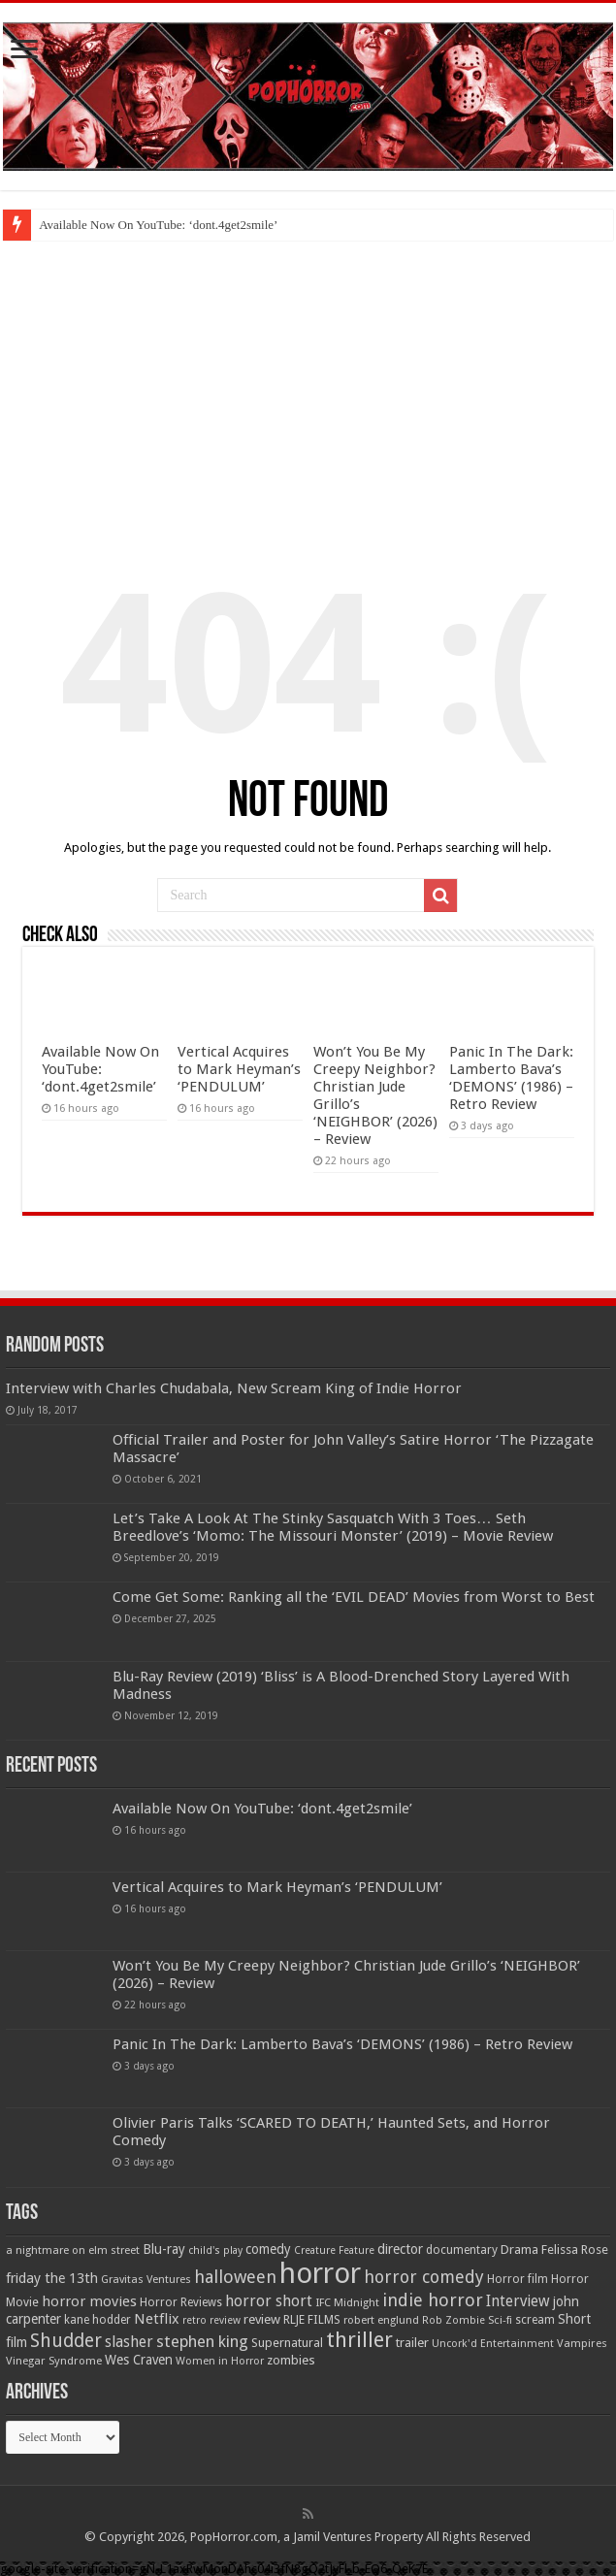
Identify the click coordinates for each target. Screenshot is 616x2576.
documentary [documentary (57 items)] (462, 2250)
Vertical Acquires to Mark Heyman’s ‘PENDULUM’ (239, 1069)
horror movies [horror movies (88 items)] (89, 2301)
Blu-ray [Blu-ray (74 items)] (164, 2249)
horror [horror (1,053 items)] (320, 2273)
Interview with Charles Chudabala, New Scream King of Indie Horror (234, 1388)
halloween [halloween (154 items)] (235, 2276)
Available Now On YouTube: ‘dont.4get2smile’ (158, 224)
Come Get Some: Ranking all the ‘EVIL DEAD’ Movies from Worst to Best (354, 1597)
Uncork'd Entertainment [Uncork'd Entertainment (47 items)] (493, 2343)
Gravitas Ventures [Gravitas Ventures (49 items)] (146, 2279)
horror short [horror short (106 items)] (268, 2301)
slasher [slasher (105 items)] (129, 2341)
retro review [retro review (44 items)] (211, 2320)
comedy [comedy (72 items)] (268, 2249)
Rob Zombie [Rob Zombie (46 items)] (453, 2320)
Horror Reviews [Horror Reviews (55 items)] (181, 2302)
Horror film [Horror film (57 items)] (517, 2279)
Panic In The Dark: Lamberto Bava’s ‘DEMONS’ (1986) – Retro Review (511, 1078)
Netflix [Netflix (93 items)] (156, 2319)
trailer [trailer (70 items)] (412, 2342)
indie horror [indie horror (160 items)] (432, 2300)
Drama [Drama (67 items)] (519, 2249)
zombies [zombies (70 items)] (291, 2360)
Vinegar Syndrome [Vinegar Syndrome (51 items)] (54, 2360)
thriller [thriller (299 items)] (359, 2340)
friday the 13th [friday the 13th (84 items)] (52, 2278)
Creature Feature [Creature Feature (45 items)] (334, 2250)
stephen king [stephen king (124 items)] (202, 2341)
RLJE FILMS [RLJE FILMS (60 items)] (311, 2319)
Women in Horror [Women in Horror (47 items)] (220, 2361)
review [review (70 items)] (261, 2319)
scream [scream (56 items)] (535, 2320)
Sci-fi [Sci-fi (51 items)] (500, 2320)
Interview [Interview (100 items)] (518, 2301)
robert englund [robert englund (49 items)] (381, 2320)
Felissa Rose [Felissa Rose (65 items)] (574, 2249)
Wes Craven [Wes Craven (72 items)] (139, 2359)
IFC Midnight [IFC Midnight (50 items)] (347, 2302)
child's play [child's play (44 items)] (215, 2250)
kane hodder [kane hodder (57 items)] (97, 2320)
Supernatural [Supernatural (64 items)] (287, 2342)
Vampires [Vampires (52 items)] (582, 2343)
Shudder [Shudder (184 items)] (66, 2341)
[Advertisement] (308, 386)
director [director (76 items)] (400, 2249)
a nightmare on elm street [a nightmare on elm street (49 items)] (73, 2250)
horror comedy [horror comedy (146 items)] (424, 2276)
